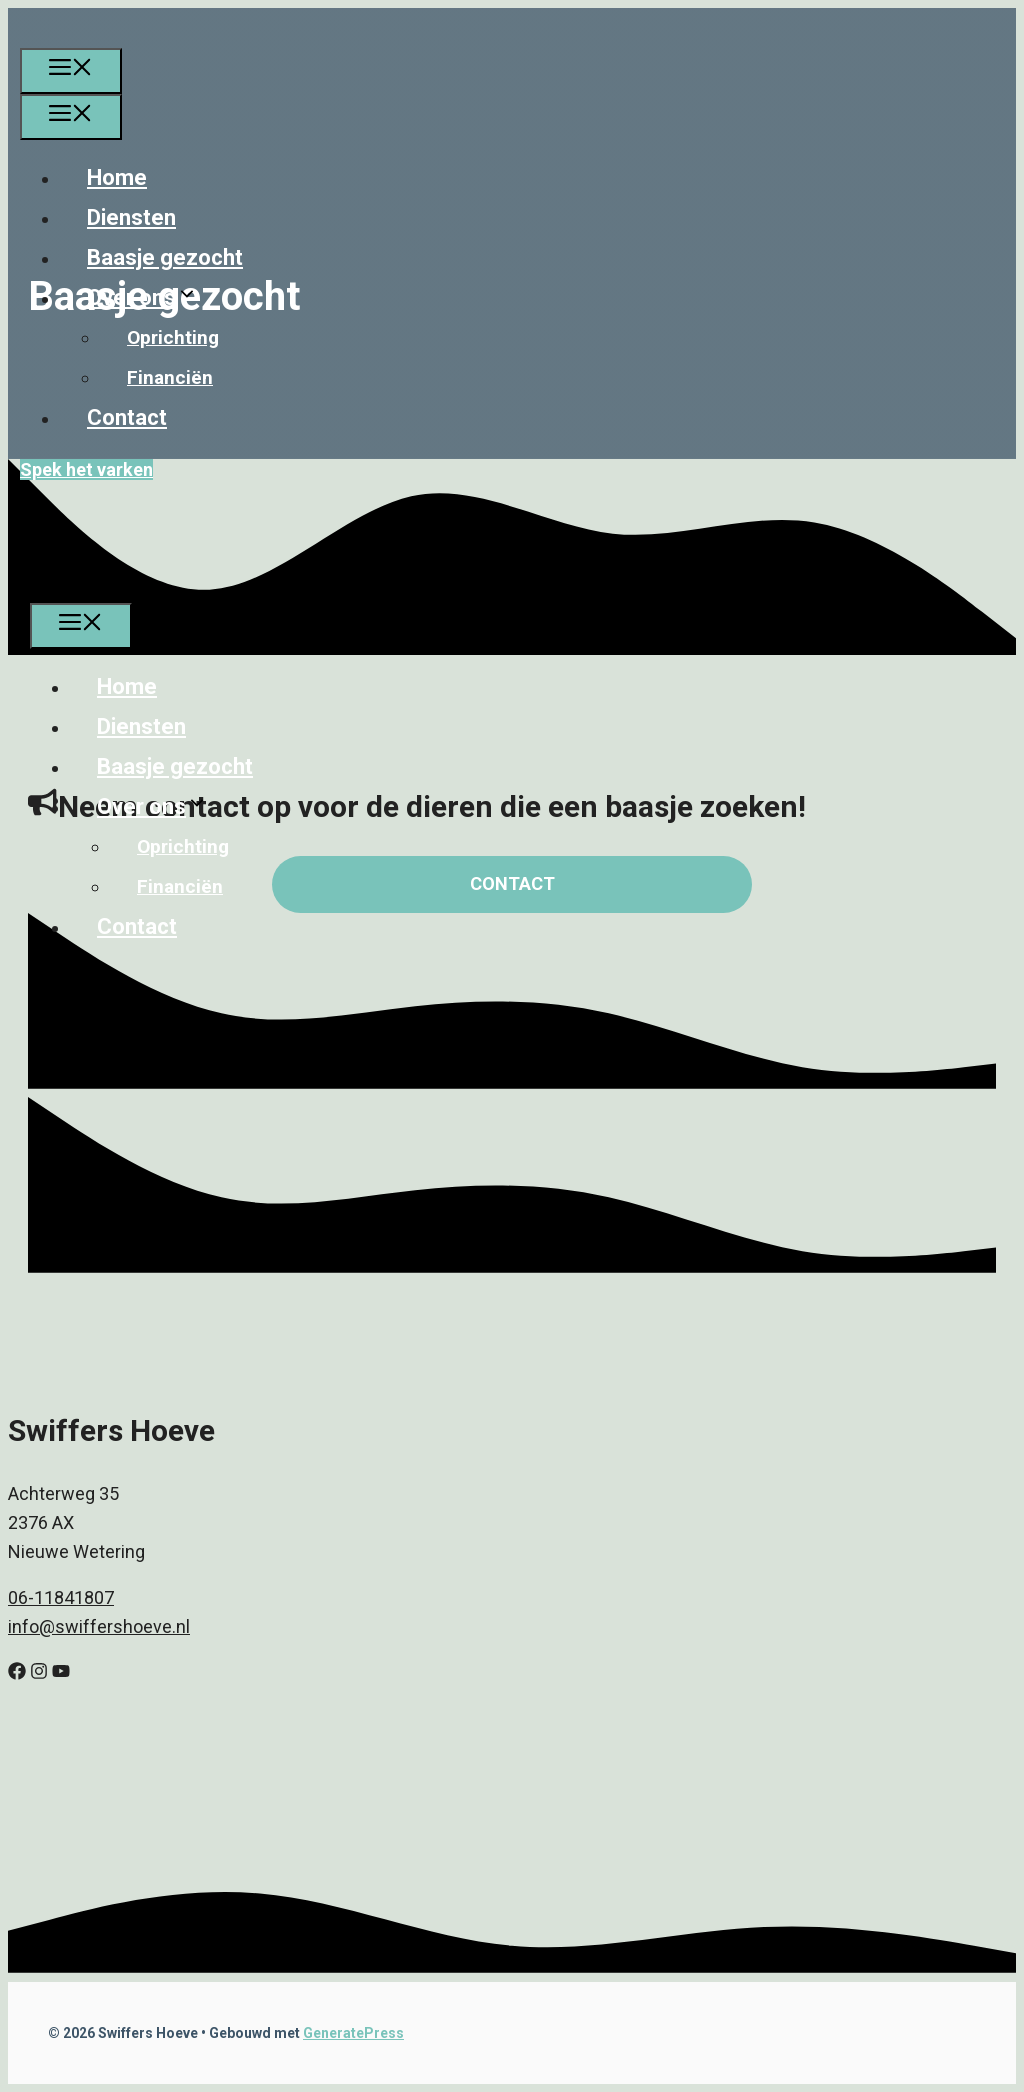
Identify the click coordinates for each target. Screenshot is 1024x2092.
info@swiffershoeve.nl (99, 1626)
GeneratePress (353, 2033)
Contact (127, 417)
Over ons (156, 297)
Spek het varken (86, 469)
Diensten (131, 217)
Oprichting (173, 337)
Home (117, 177)
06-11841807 (61, 1597)
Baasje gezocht (165, 257)
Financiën (170, 377)
